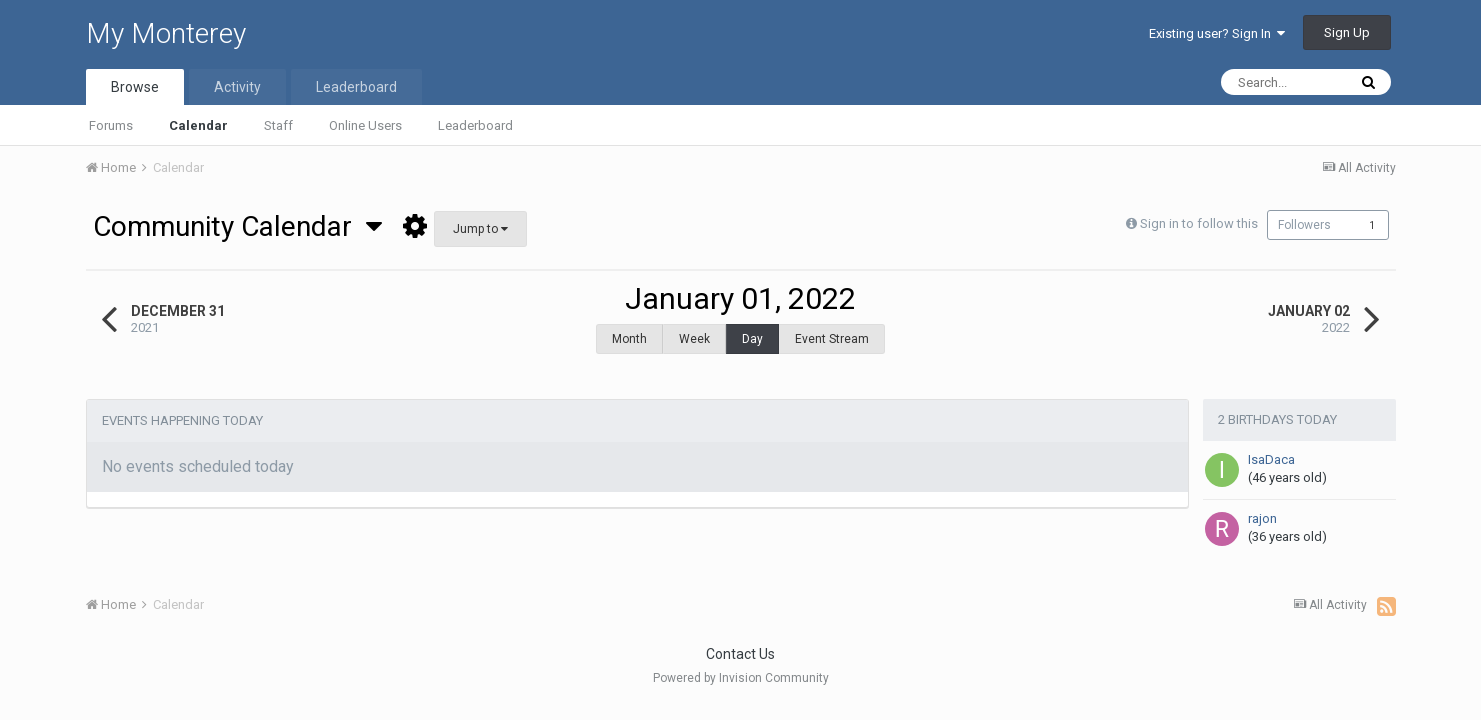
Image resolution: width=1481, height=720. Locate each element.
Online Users (365, 125)
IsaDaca (1271, 449)
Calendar (198, 125)
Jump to (480, 229)
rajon (1262, 508)
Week (694, 339)
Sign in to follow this (1194, 223)
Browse (135, 87)
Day (752, 339)
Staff (278, 125)
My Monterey (166, 33)
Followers (1304, 225)
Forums (111, 125)
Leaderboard (475, 125)
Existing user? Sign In (1217, 33)
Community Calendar (237, 226)
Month (629, 339)
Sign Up (1347, 32)
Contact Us (740, 649)
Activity (237, 87)
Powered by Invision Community (741, 673)
